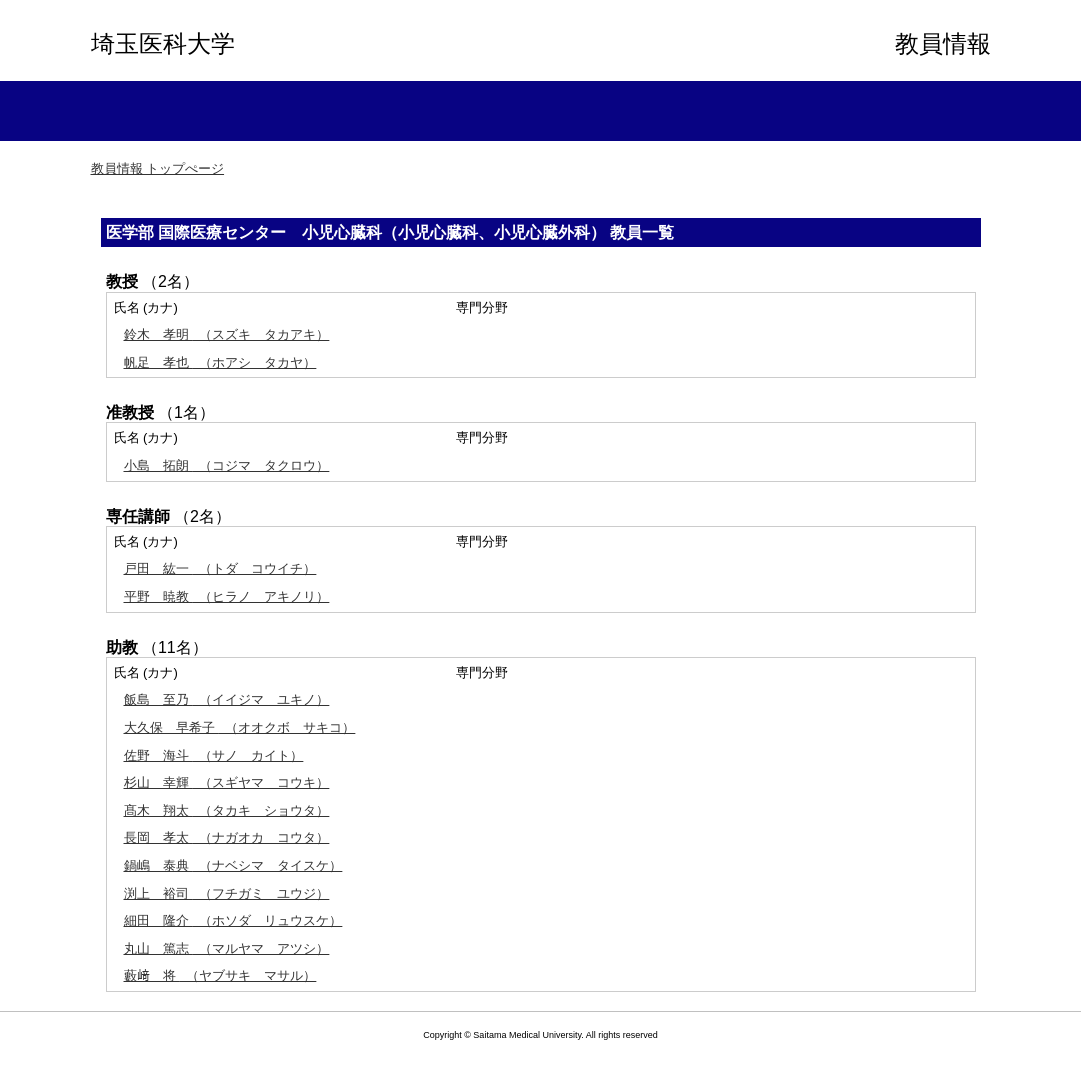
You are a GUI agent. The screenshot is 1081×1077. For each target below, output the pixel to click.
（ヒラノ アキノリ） (227, 596)
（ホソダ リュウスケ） (233, 920)
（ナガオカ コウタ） (227, 837)
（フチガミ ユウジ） (227, 893)
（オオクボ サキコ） (240, 727)
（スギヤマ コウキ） (227, 782)
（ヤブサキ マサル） (220, 975)
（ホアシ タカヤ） (220, 362)
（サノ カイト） (214, 755)
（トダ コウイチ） (220, 568)
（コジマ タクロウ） (227, 465)
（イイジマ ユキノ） (227, 699)
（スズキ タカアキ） (227, 334)
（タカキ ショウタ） (227, 810)
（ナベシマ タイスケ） (233, 865)
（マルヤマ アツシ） (227, 948)
